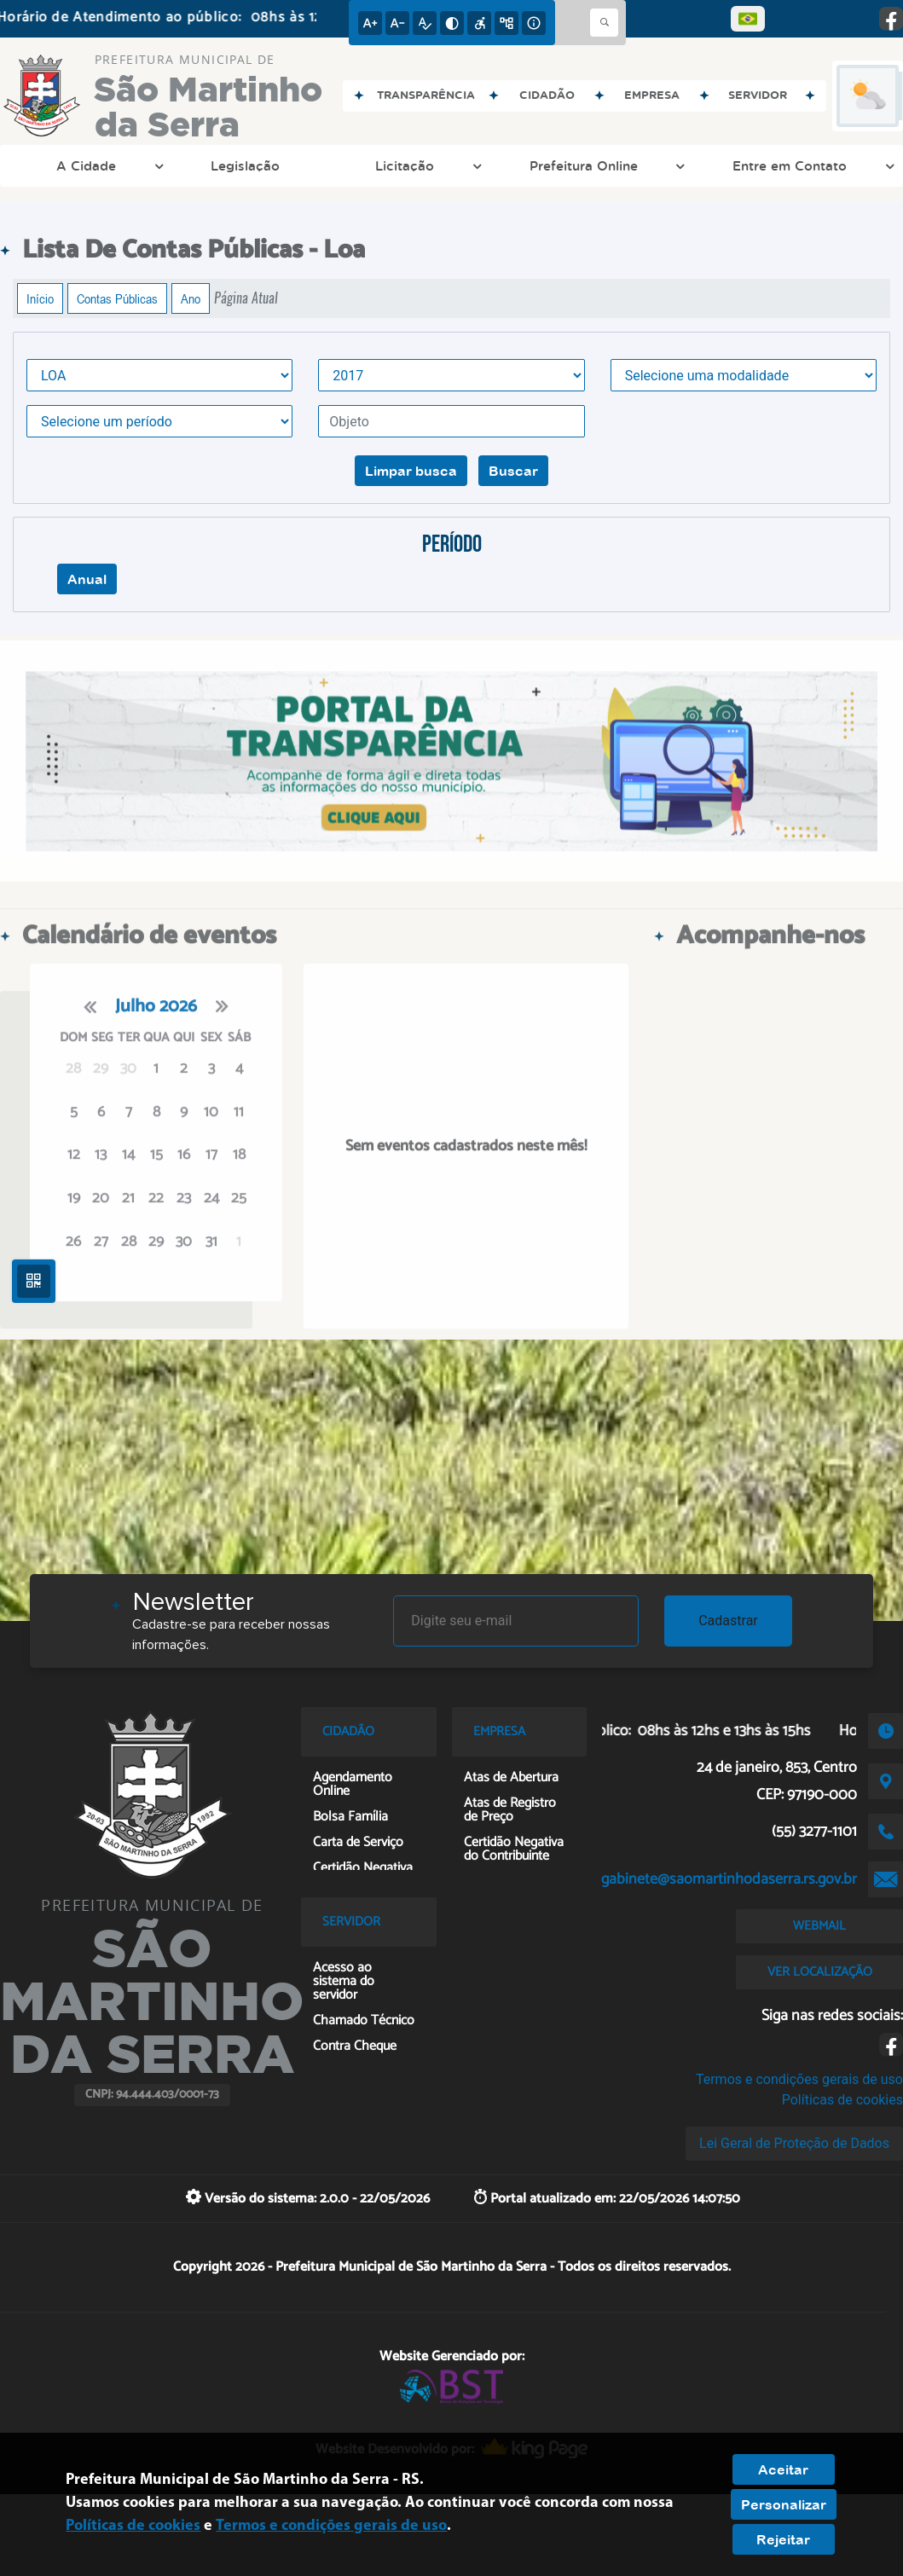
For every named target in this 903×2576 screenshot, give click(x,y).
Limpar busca (411, 470)
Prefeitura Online (605, 165)
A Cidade (107, 165)
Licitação (426, 165)
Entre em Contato (811, 165)
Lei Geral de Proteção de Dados (794, 2143)
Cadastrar (728, 1620)
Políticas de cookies (842, 2100)
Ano (190, 298)
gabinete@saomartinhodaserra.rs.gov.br (729, 1879)
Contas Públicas (117, 298)
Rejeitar (783, 2539)
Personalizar (783, 2504)
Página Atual (246, 298)
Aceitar (783, 2469)
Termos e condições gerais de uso (799, 2079)
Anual (87, 579)
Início (40, 298)
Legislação (245, 165)
